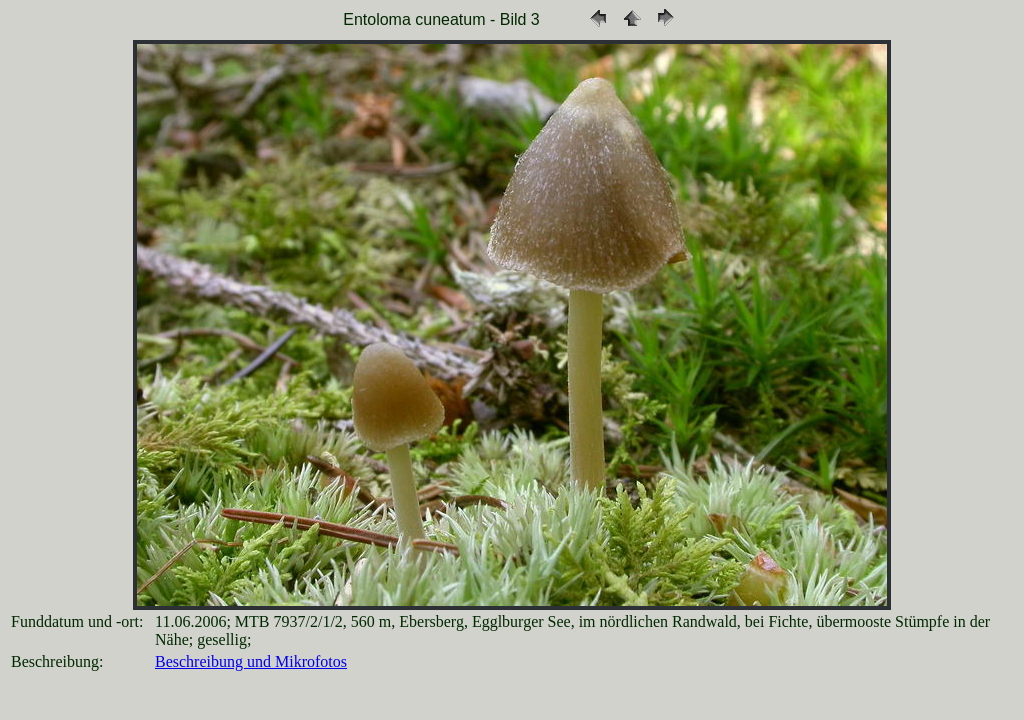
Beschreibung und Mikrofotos (251, 661)
